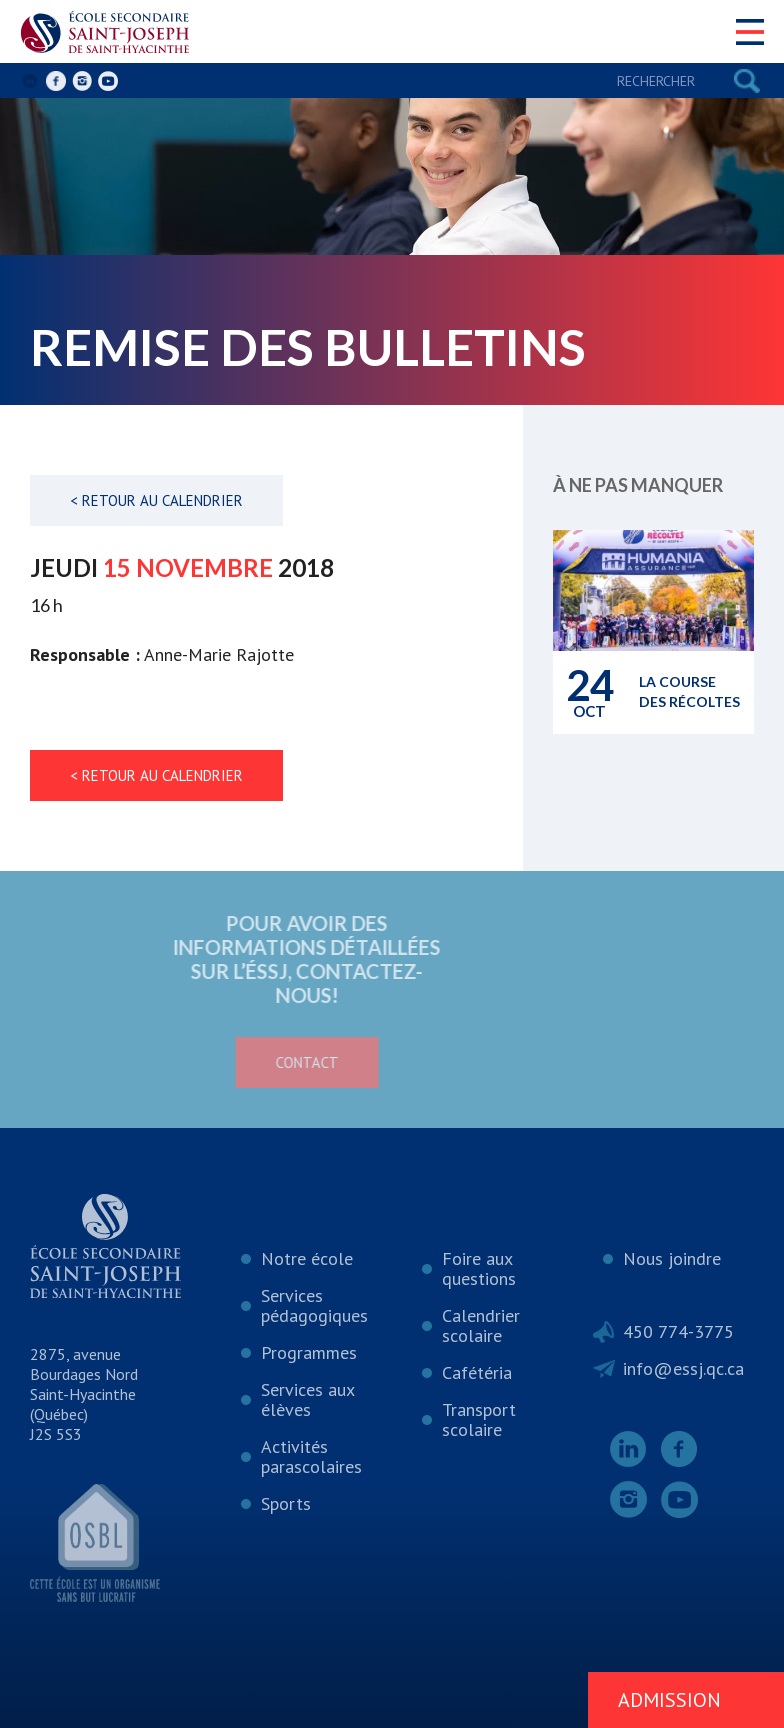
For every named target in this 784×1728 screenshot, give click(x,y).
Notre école (307, 1258)
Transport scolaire (479, 1419)
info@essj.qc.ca (683, 1368)
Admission (669, 1700)
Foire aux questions (479, 1268)
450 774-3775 (678, 1331)
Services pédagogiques (314, 1305)
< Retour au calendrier (156, 500)
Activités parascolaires (311, 1456)
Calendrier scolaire (481, 1325)
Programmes (309, 1352)
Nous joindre (672, 1258)
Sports (286, 1503)
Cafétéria (477, 1372)
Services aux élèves (308, 1399)
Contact (230, 1062)
